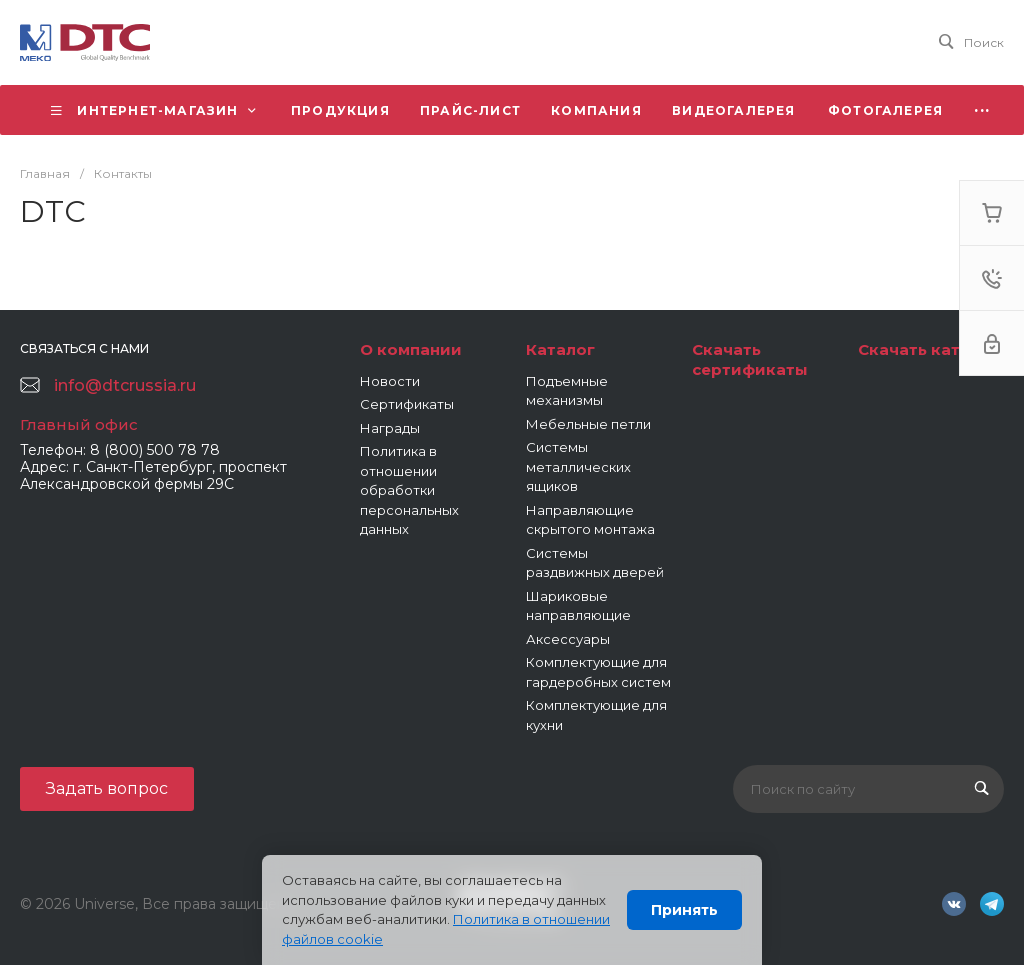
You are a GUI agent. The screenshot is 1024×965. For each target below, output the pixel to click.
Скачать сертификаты (750, 359)
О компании (411, 349)
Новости (390, 381)
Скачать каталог (928, 349)
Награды (390, 428)
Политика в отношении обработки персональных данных (409, 490)
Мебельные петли (588, 424)
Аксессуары (568, 639)
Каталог (560, 349)
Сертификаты (407, 404)
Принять (684, 910)
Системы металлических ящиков (578, 466)
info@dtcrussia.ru (125, 385)
